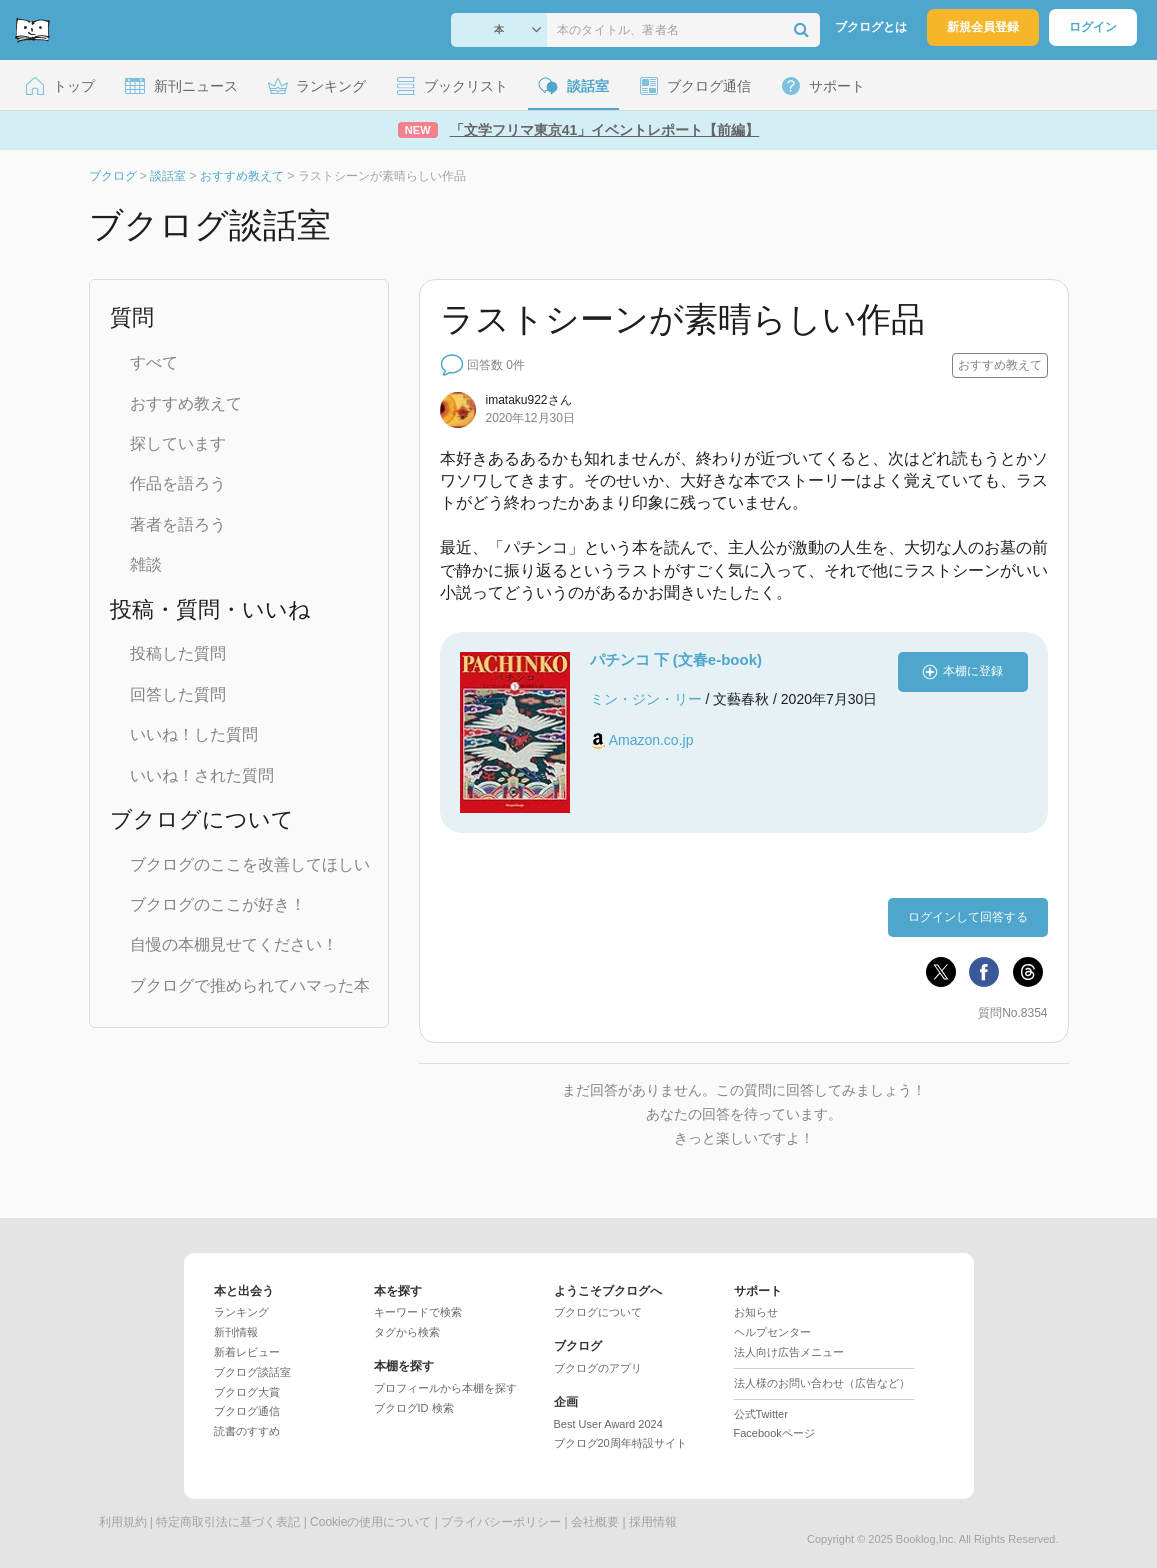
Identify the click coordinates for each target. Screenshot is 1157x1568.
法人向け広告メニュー (789, 1352)
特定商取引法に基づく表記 (228, 1522)
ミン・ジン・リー (646, 699)
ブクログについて (598, 1312)
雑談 (146, 564)
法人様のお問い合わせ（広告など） (822, 1383)
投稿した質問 (178, 653)
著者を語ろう (178, 524)
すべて (154, 362)
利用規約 (123, 1522)
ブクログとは (871, 27)
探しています (178, 443)
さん (529, 400)
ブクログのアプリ (598, 1368)
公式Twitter (761, 1414)
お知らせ (756, 1312)
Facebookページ (774, 1433)
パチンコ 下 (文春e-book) (676, 659)
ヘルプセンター (772, 1332)
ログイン (1093, 27)
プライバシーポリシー (501, 1522)
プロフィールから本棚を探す (445, 1388)
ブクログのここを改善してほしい (250, 864)
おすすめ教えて (186, 403)
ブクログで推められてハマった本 (250, 985)
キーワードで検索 (418, 1312)
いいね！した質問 (194, 734)
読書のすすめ (247, 1431)
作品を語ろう (178, 483)
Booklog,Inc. (926, 1539)
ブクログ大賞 (247, 1392)
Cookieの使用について (370, 1522)
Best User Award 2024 (608, 1424)
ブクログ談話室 (252, 1372)
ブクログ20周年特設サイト (620, 1443)
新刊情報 (236, 1332)
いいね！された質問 (202, 775)
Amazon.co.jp (651, 740)
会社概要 (595, 1522)
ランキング (241, 1312)
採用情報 (653, 1522)
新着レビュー (247, 1352)
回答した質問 (178, 694)
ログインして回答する (968, 917)
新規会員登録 (983, 27)
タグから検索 (407, 1332)
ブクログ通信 (247, 1411)
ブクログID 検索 (414, 1408)
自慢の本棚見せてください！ (234, 944)
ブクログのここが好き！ (218, 904)
